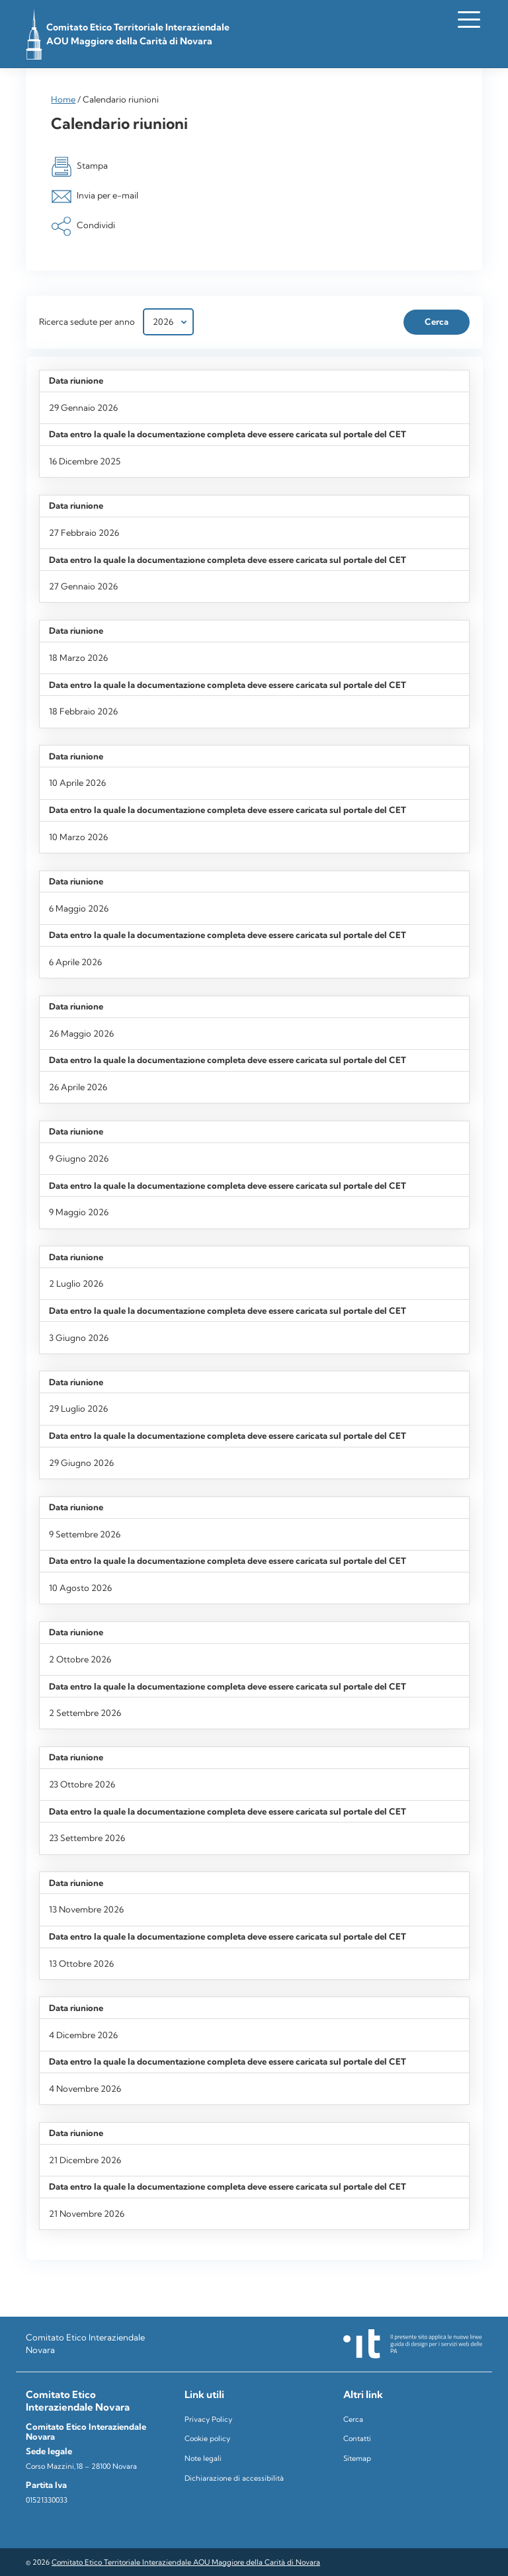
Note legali (203, 2458)
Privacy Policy (208, 2419)
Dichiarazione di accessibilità (234, 2478)
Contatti (357, 2438)
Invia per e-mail (94, 196)
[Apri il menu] (469, 19)
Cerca (353, 2419)
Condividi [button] (82, 226)
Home (63, 99)
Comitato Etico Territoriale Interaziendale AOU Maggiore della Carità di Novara (186, 2562)
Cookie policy (207, 2438)
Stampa (79, 166)
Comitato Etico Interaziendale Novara (85, 2343)
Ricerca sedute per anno (87, 321)
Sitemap (357, 2458)
